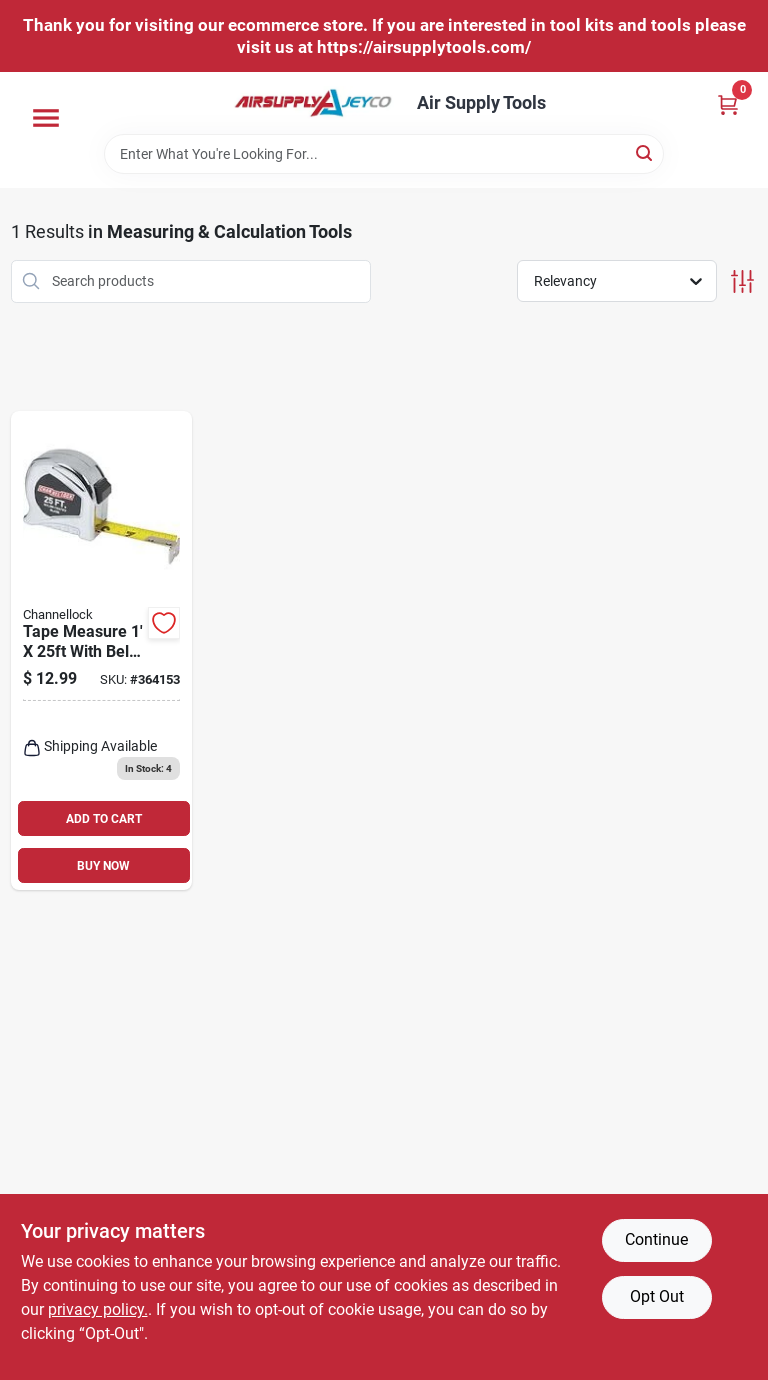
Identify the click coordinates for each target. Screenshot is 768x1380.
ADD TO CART (104, 819)
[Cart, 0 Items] (728, 104)
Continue (656, 1239)
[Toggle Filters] (742, 281)
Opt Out (657, 1296)
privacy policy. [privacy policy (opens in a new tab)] (98, 1309)
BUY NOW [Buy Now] (103, 866)
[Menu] (46, 118)
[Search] (645, 152)
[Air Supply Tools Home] (313, 103)
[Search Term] (384, 154)
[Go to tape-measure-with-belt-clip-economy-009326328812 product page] (102, 651)
